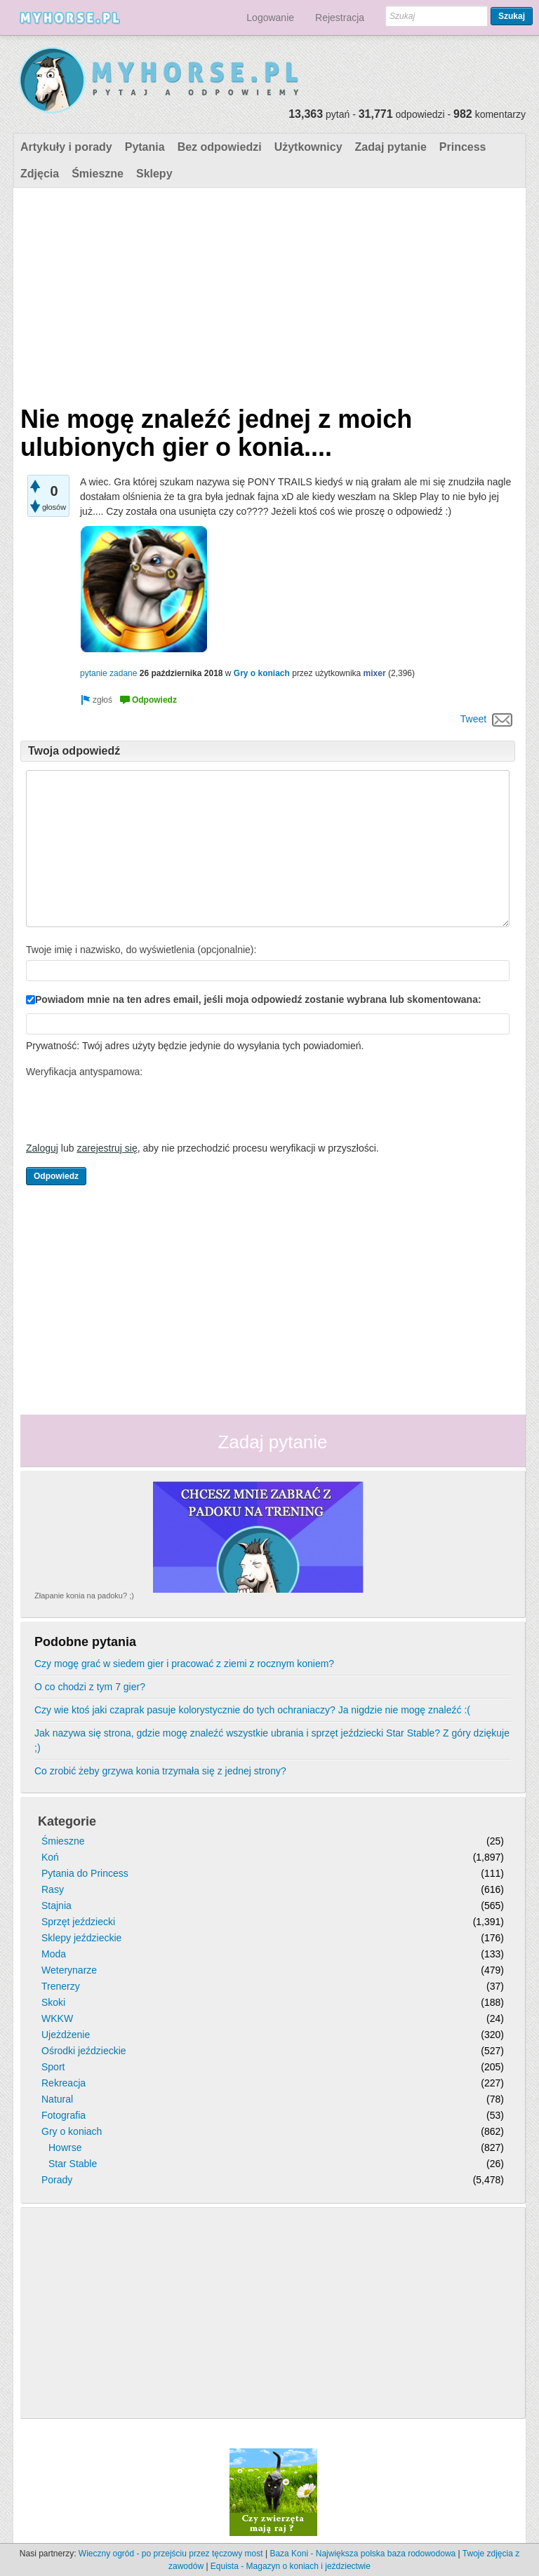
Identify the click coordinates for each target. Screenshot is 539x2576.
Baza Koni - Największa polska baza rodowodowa (362, 2553)
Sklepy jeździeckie (81, 1937)
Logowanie (270, 17)
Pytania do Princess (84, 1873)
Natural (57, 2099)
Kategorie (67, 1821)
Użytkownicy (308, 147)
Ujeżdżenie (65, 2034)
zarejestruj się (106, 1148)
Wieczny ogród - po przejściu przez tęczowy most (171, 2553)
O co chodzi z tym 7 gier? (89, 1686)
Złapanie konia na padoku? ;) (84, 1595)
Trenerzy (60, 1986)
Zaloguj (42, 1148)
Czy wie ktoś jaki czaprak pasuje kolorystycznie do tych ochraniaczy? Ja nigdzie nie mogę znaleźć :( (252, 1709)
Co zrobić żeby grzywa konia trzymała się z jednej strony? (160, 1770)
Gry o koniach (262, 673)
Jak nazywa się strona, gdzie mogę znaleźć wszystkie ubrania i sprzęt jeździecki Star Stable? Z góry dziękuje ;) (272, 1740)
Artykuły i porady (66, 147)
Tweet (473, 718)
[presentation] (132, 1109)
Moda (53, 1954)
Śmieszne (98, 174)
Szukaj (511, 16)
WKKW (57, 2018)
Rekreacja (63, 2083)
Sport (53, 2066)
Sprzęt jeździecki (78, 1921)
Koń (50, 1857)
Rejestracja (339, 17)
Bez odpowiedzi (220, 147)
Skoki (53, 2002)
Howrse (64, 2147)
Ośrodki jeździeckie (83, 2050)
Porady (56, 2179)
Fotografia (63, 2115)
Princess (462, 147)
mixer (375, 673)
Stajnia (56, 1905)
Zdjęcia (39, 174)
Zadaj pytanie (391, 147)
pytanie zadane (108, 673)
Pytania (145, 147)
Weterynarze (69, 1970)
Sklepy (154, 174)
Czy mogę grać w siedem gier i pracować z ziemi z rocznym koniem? (184, 1663)
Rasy (52, 1889)
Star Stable (72, 2163)
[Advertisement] (267, 293)
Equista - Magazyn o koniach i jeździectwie (291, 2566)
